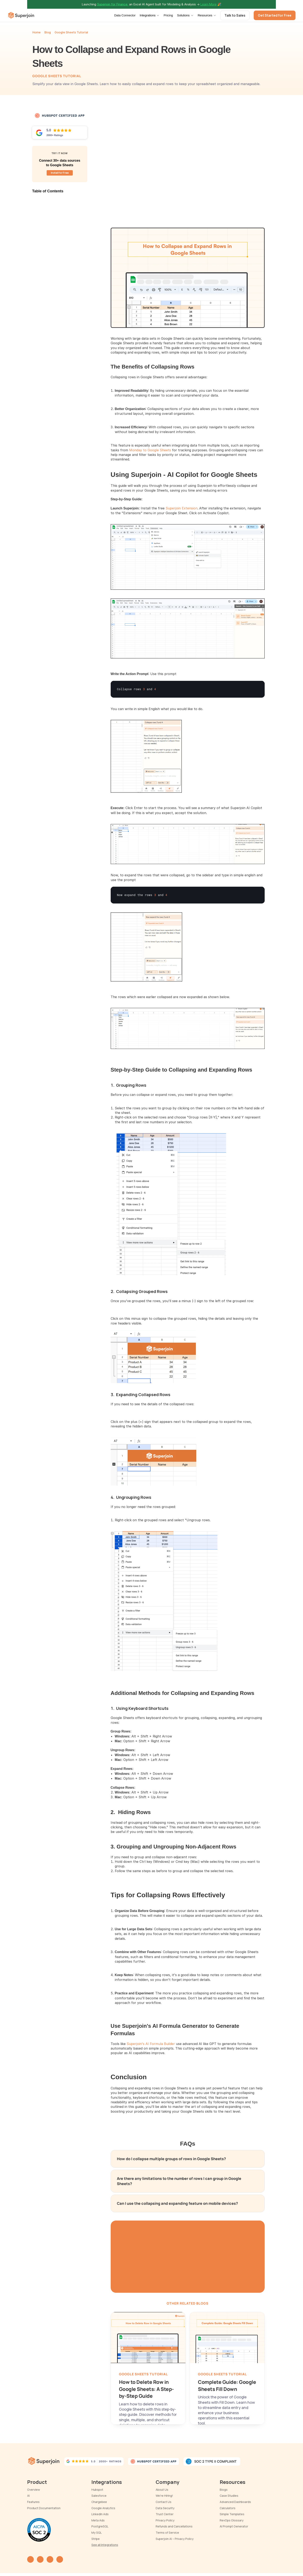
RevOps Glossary (232, 2520)
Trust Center (164, 2514)
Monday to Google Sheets (150, 450)
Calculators (227, 2508)
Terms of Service (167, 2532)
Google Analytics (103, 2508)
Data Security (165, 2508)
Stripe (95, 2539)
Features (33, 2502)
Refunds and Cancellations (174, 2526)
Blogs (224, 2490)
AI (28, 2496)
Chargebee (99, 2502)
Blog (47, 32)
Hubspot (97, 2490)
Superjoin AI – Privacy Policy (175, 2539)
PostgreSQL (99, 2526)
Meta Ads (98, 2520)
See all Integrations (104, 2545)
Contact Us (163, 2502)
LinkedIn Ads (100, 2514)
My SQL (96, 2532)
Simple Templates (232, 2514)
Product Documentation (44, 2508)
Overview (33, 2490)
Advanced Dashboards (235, 2502)
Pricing (168, 15)
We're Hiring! (164, 2496)
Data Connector (125, 15)
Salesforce (99, 2496)
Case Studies (229, 2496)
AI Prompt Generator (234, 2526)
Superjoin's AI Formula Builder (151, 2044)
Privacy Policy (165, 2520)
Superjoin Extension (182, 508)
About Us (162, 2490)
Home (36, 32)
